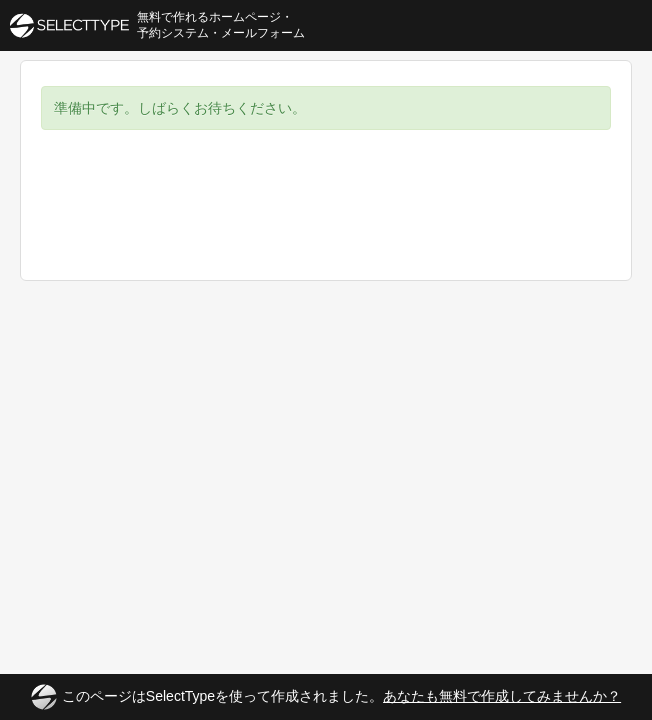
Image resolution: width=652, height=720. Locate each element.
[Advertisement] (326, 220)
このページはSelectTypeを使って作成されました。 (326, 697)
